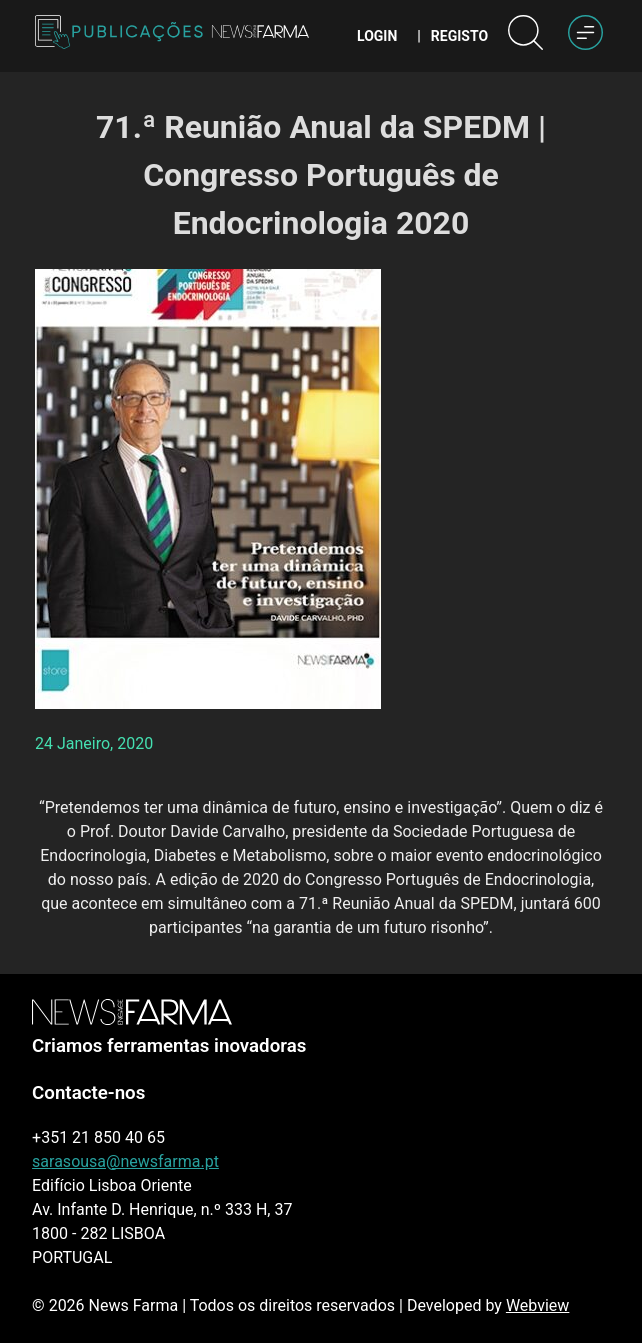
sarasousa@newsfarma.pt (125, 1161)
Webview (537, 1305)
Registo (459, 36)
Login (377, 36)
